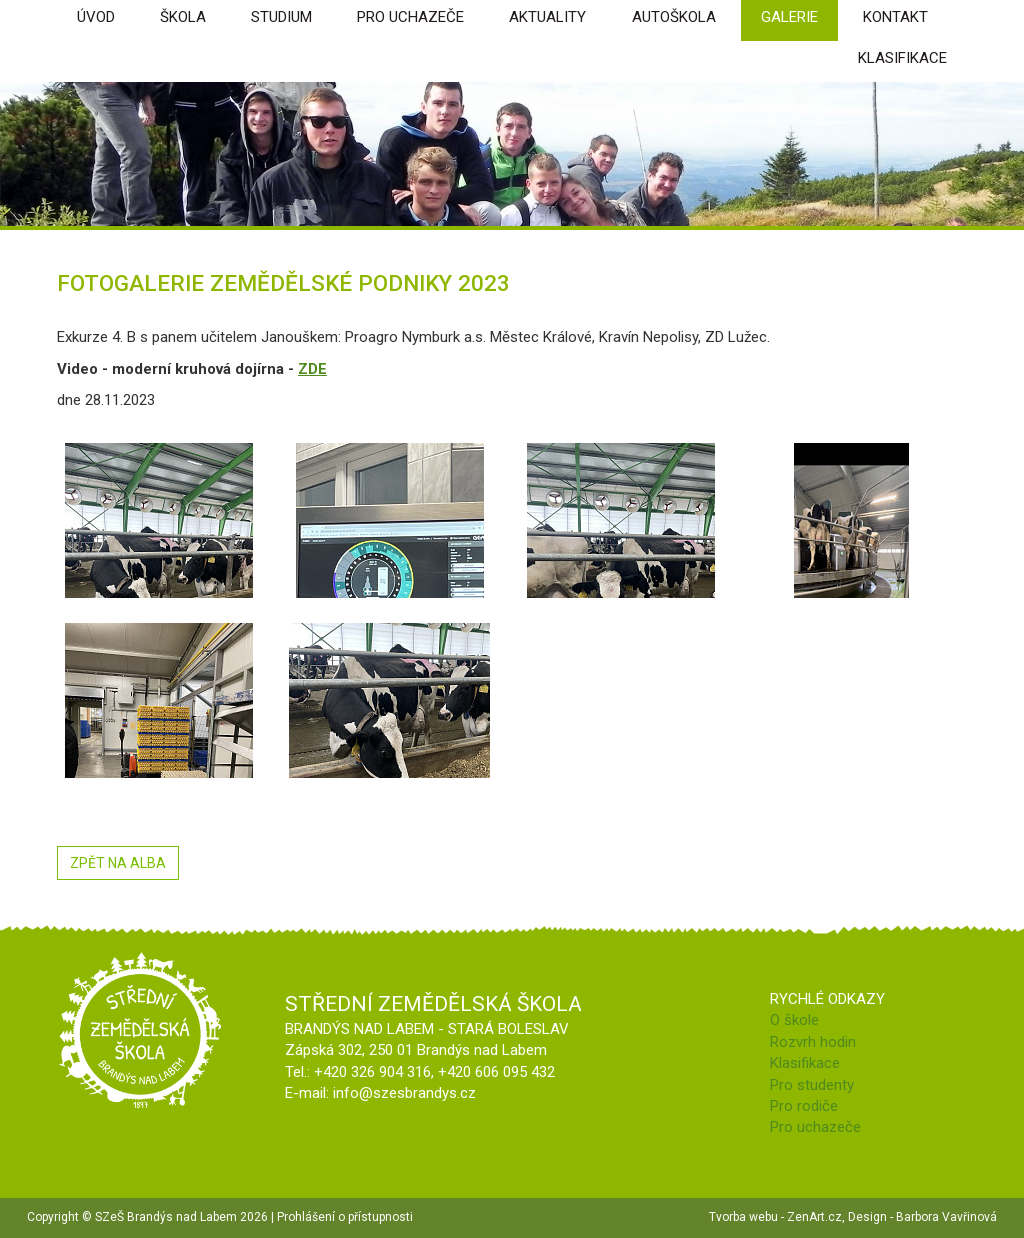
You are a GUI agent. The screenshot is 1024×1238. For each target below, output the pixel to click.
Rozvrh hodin (813, 1042)
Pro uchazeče (410, 17)
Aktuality (547, 17)
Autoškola (674, 17)
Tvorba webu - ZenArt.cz (775, 1217)
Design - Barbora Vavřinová (922, 1217)
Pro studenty (812, 1085)
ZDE (312, 369)
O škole (794, 1020)
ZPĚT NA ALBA (118, 863)
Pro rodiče (804, 1106)
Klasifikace (902, 58)
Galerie (789, 17)
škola (183, 17)
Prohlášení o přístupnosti (345, 1217)
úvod (96, 17)
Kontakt (895, 17)
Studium (281, 17)
